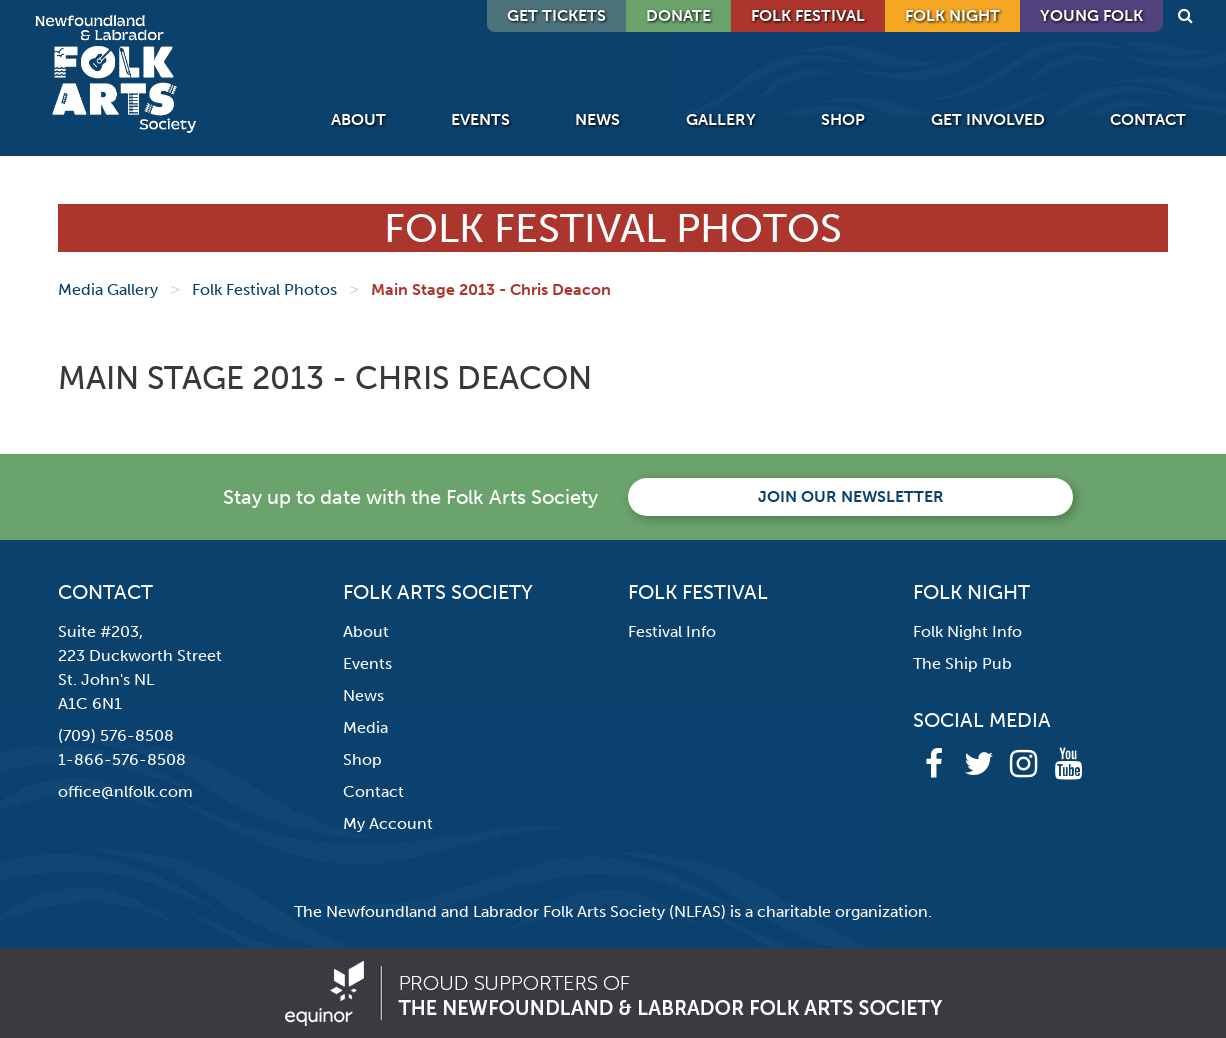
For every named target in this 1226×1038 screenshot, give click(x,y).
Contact (1148, 119)
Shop (843, 119)
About (358, 119)
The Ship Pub (962, 663)
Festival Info (672, 631)
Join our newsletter (851, 496)
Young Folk (1091, 15)
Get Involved (988, 119)
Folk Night (952, 15)
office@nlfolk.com (125, 791)
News (597, 119)
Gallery (721, 119)
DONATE (678, 15)
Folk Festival (808, 15)
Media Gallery (108, 289)
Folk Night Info (967, 631)
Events (480, 119)
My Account (388, 823)
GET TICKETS (556, 15)
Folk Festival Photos (264, 289)
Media (365, 727)
